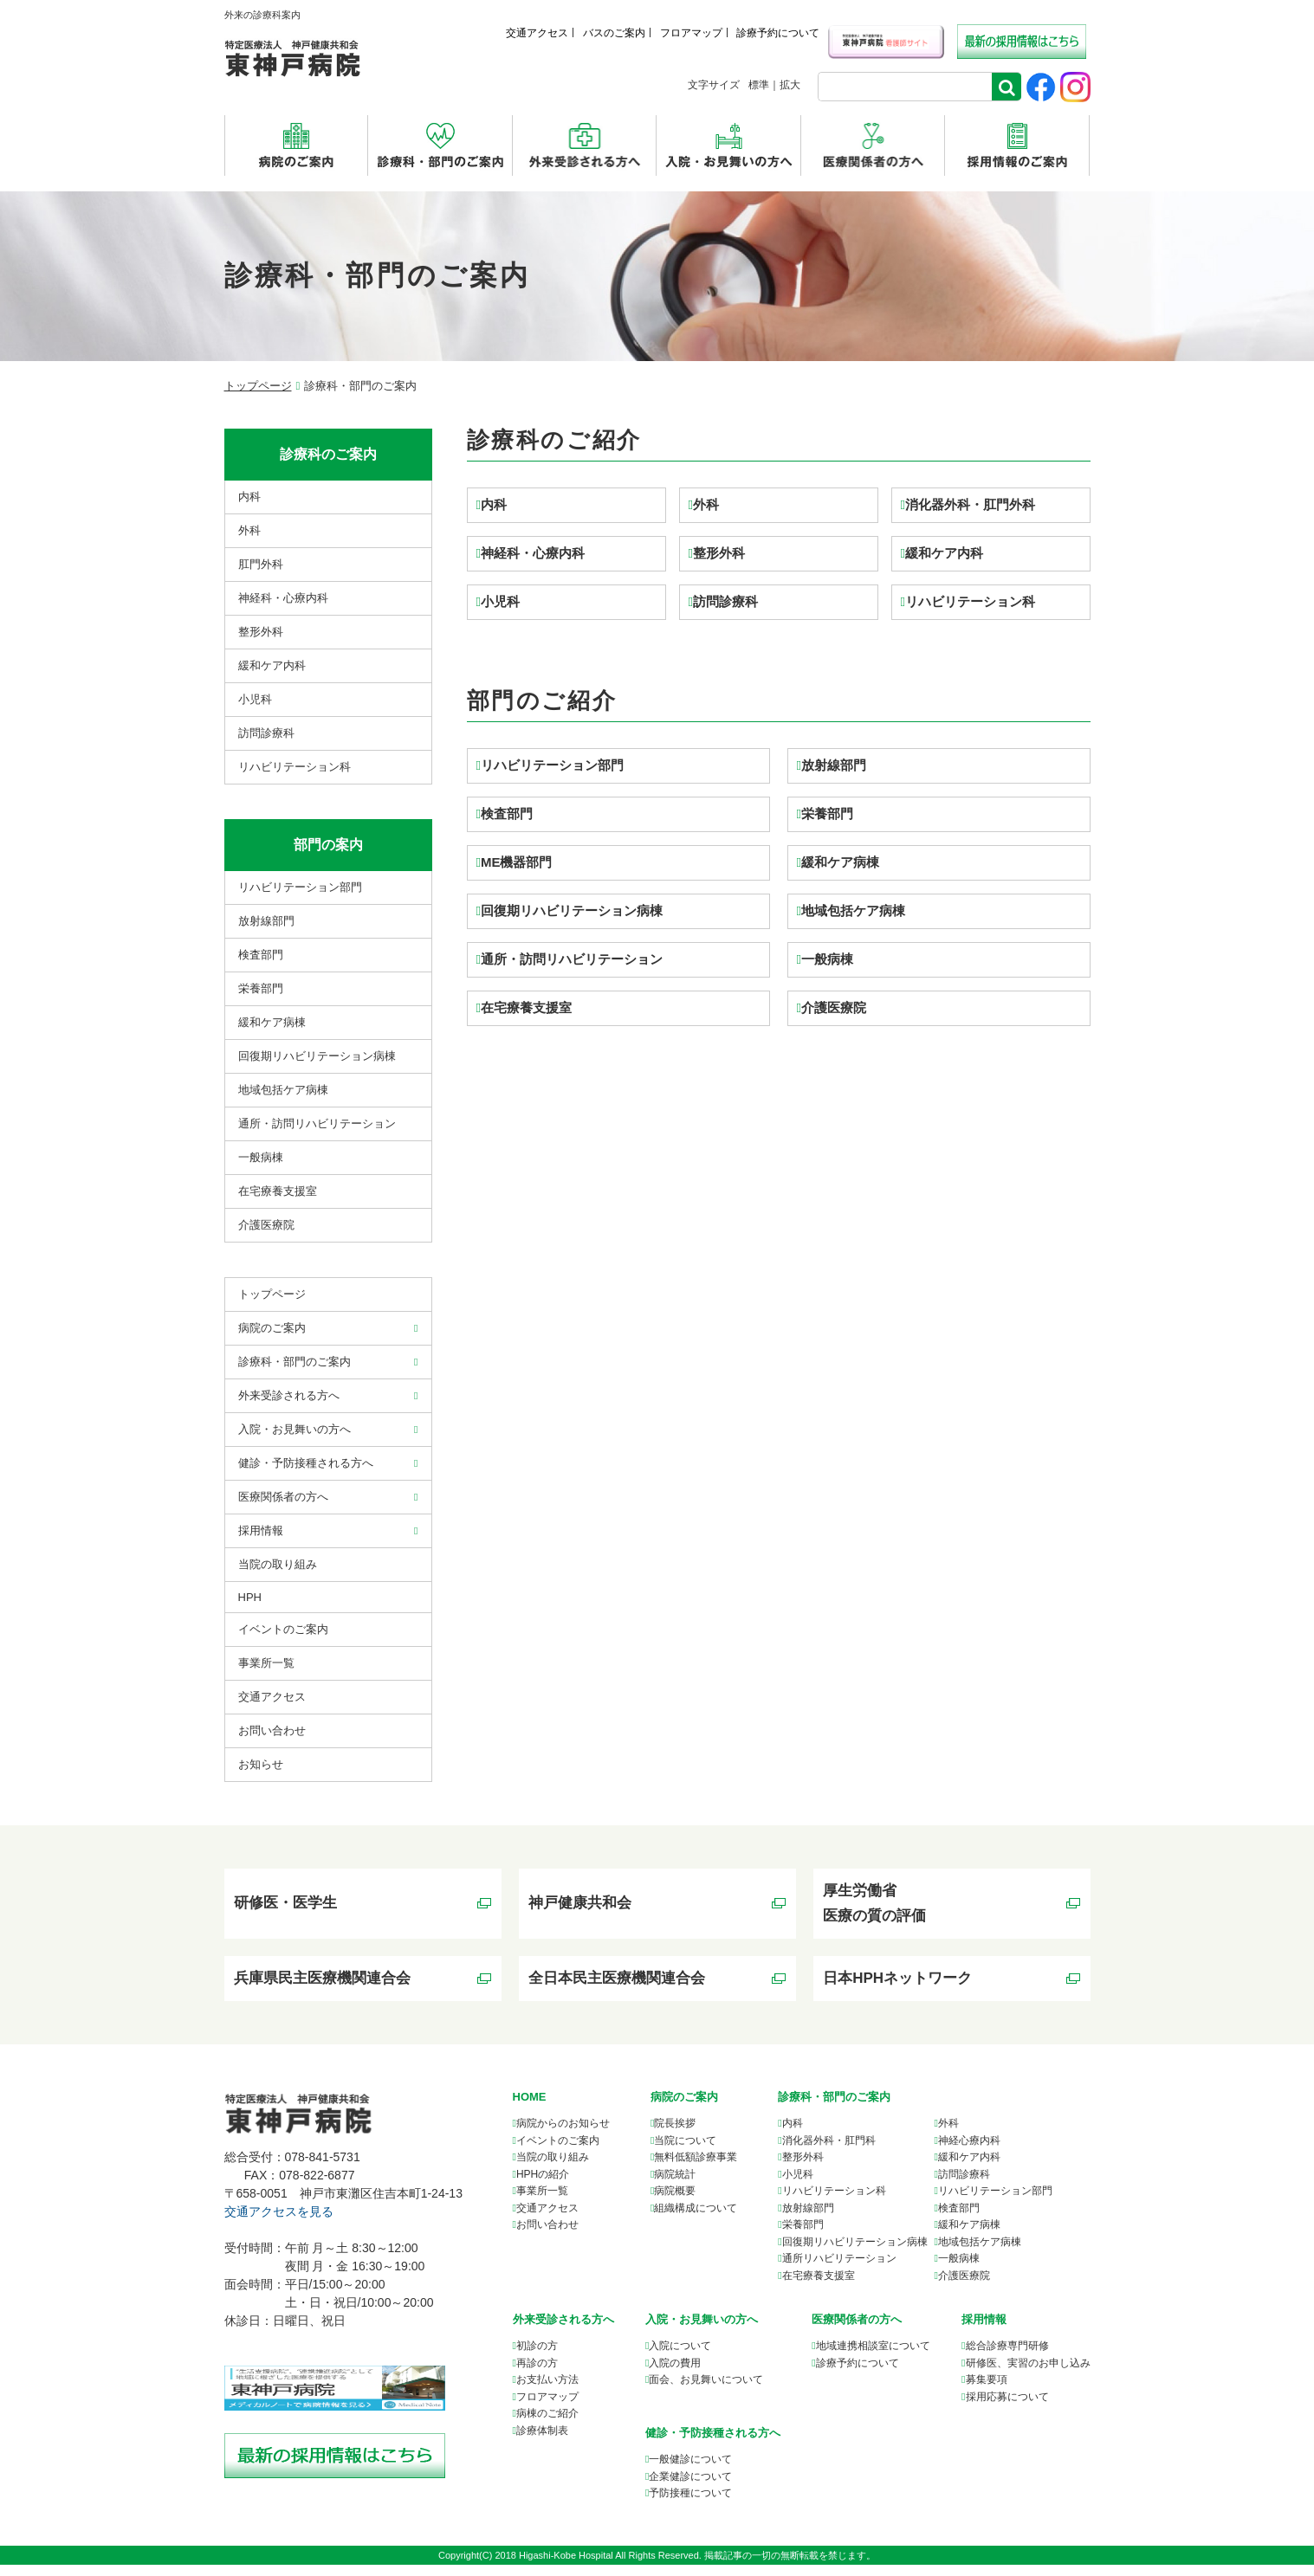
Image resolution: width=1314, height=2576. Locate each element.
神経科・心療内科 (533, 553)
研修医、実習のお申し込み (1028, 2374)
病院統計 (675, 2185)
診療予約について (777, 33)
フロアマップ (691, 33)
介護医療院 (833, 1007)
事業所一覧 (542, 2203)
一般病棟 (827, 959)
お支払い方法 (547, 2392)
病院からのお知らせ (563, 2135)
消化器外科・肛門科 (829, 2152)
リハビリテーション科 (970, 601)
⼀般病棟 (260, 1157)
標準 (758, 85)
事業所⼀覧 (266, 1662)
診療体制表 (542, 2442)
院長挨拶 (675, 2135)
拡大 (790, 85)
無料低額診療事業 (695, 2169)
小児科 (500, 601)
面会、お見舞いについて (706, 2392)
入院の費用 (675, 2374)
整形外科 (719, 553)
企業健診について (690, 2488)
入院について (680, 2358)
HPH (250, 1597)
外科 (706, 504)
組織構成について (695, 2219)
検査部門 (507, 813)
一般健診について (690, 2470)
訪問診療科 (725, 601)
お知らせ (260, 1764)
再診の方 (537, 2374)
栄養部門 (827, 813)
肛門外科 (260, 564)
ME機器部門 (517, 862)
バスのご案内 (614, 33)
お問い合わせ (272, 1730)
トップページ (258, 385)
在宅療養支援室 (526, 1007)
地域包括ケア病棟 (853, 910)
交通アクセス (537, 33)
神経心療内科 (969, 2152)
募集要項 (986, 2392)
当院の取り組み (277, 1564)
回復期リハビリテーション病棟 (572, 910)
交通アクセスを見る (278, 2224)
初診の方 (537, 2358)
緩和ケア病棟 (840, 862)
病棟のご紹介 (547, 2425)
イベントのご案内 (283, 1629)
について (873, 2358)
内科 (494, 504)
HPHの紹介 (542, 2185)
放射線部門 (833, 765)
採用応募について (1007, 2408)
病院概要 (675, 2203)
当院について (685, 2152)
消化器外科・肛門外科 (970, 504)
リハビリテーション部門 (552, 765)
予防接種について (690, 2504)
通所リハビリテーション (839, 2270)
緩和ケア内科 (944, 553)
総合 (1007, 2358)
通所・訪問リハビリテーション (572, 959)
